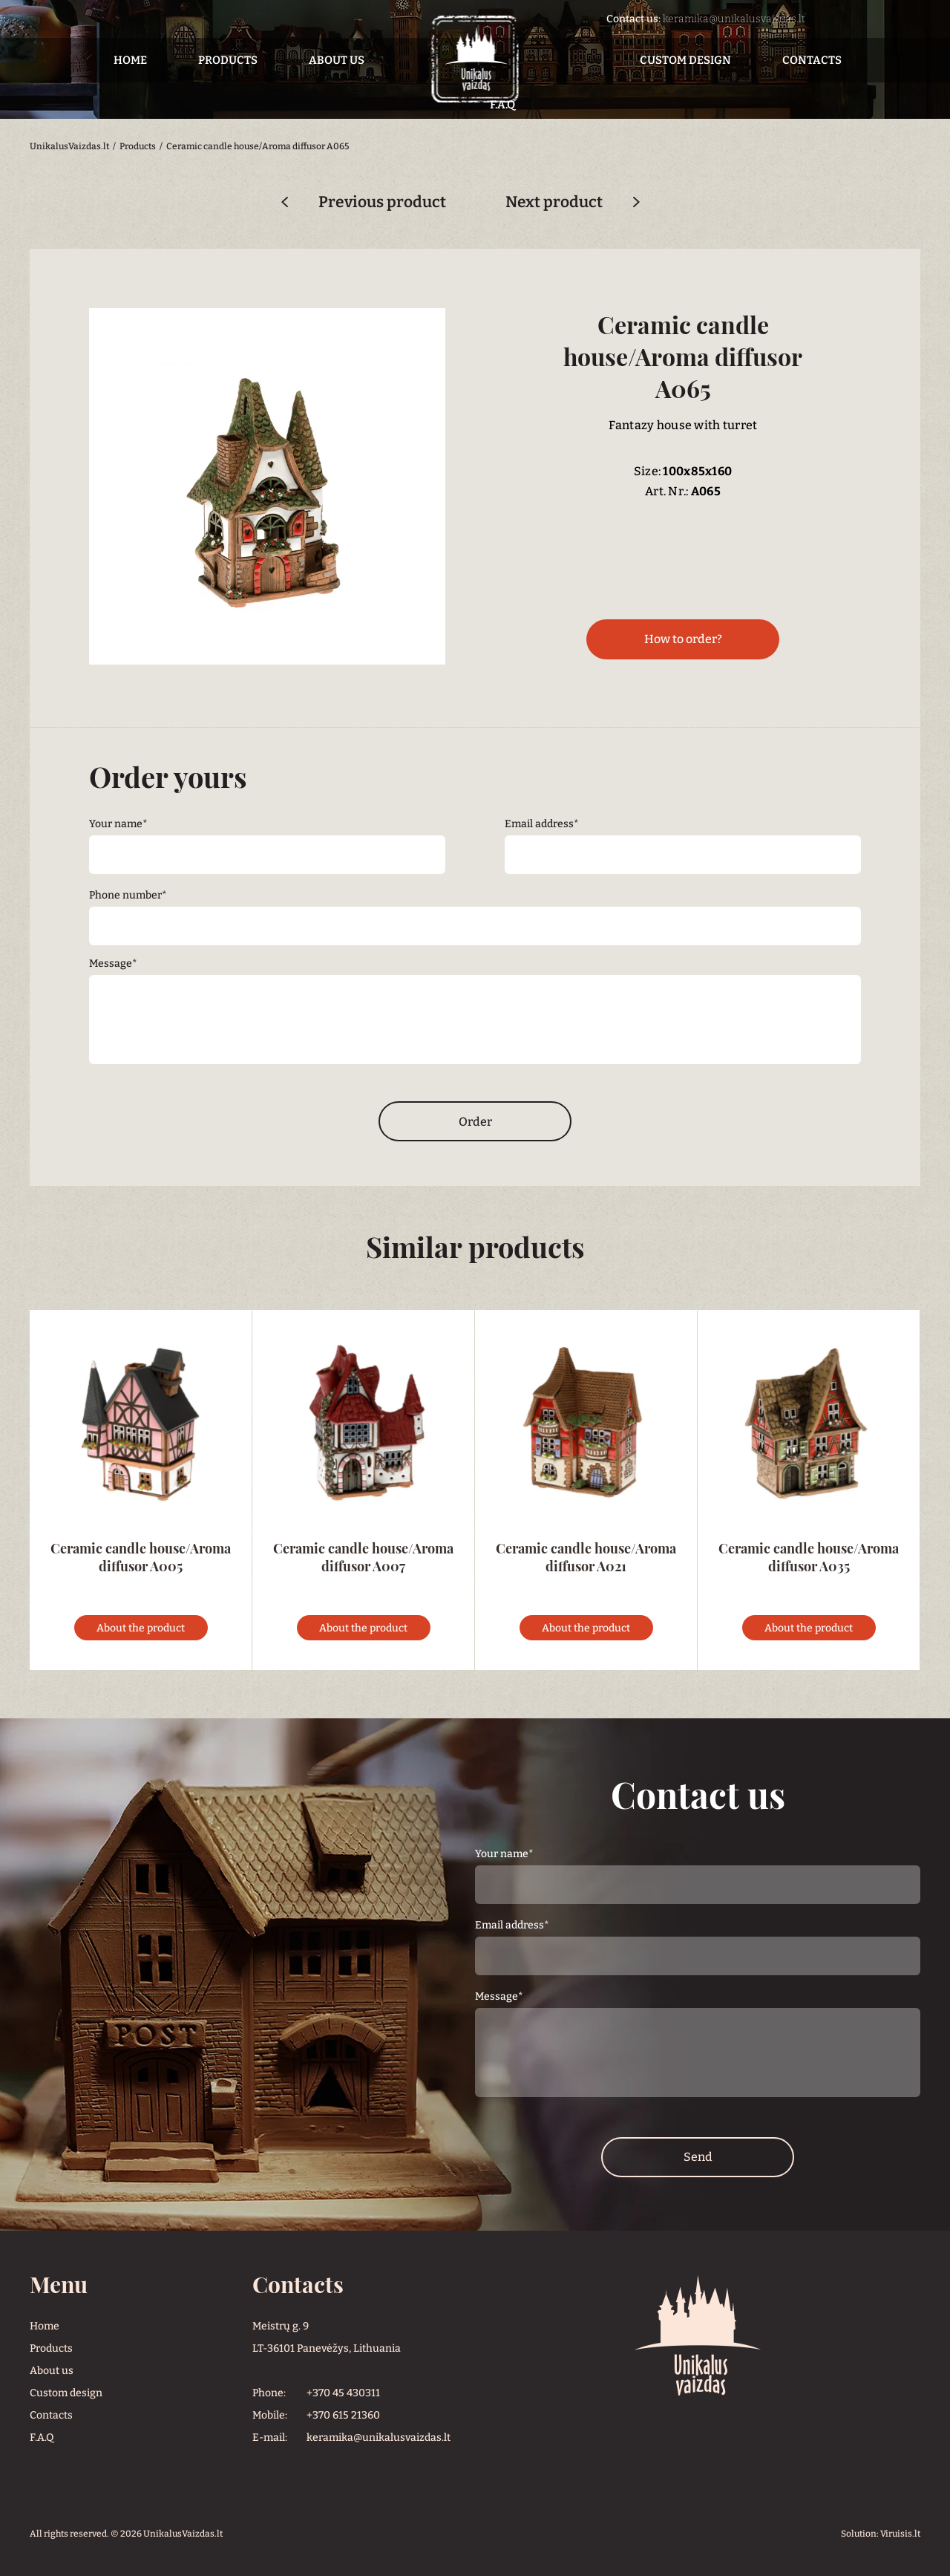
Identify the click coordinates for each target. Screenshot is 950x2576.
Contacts (812, 60)
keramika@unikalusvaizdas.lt (734, 19)
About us (336, 60)
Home (130, 60)
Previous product (382, 202)
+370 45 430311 (343, 2393)
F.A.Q (41, 2437)
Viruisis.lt (900, 2533)
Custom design (685, 60)
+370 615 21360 (343, 2415)
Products (228, 60)
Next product (554, 202)
